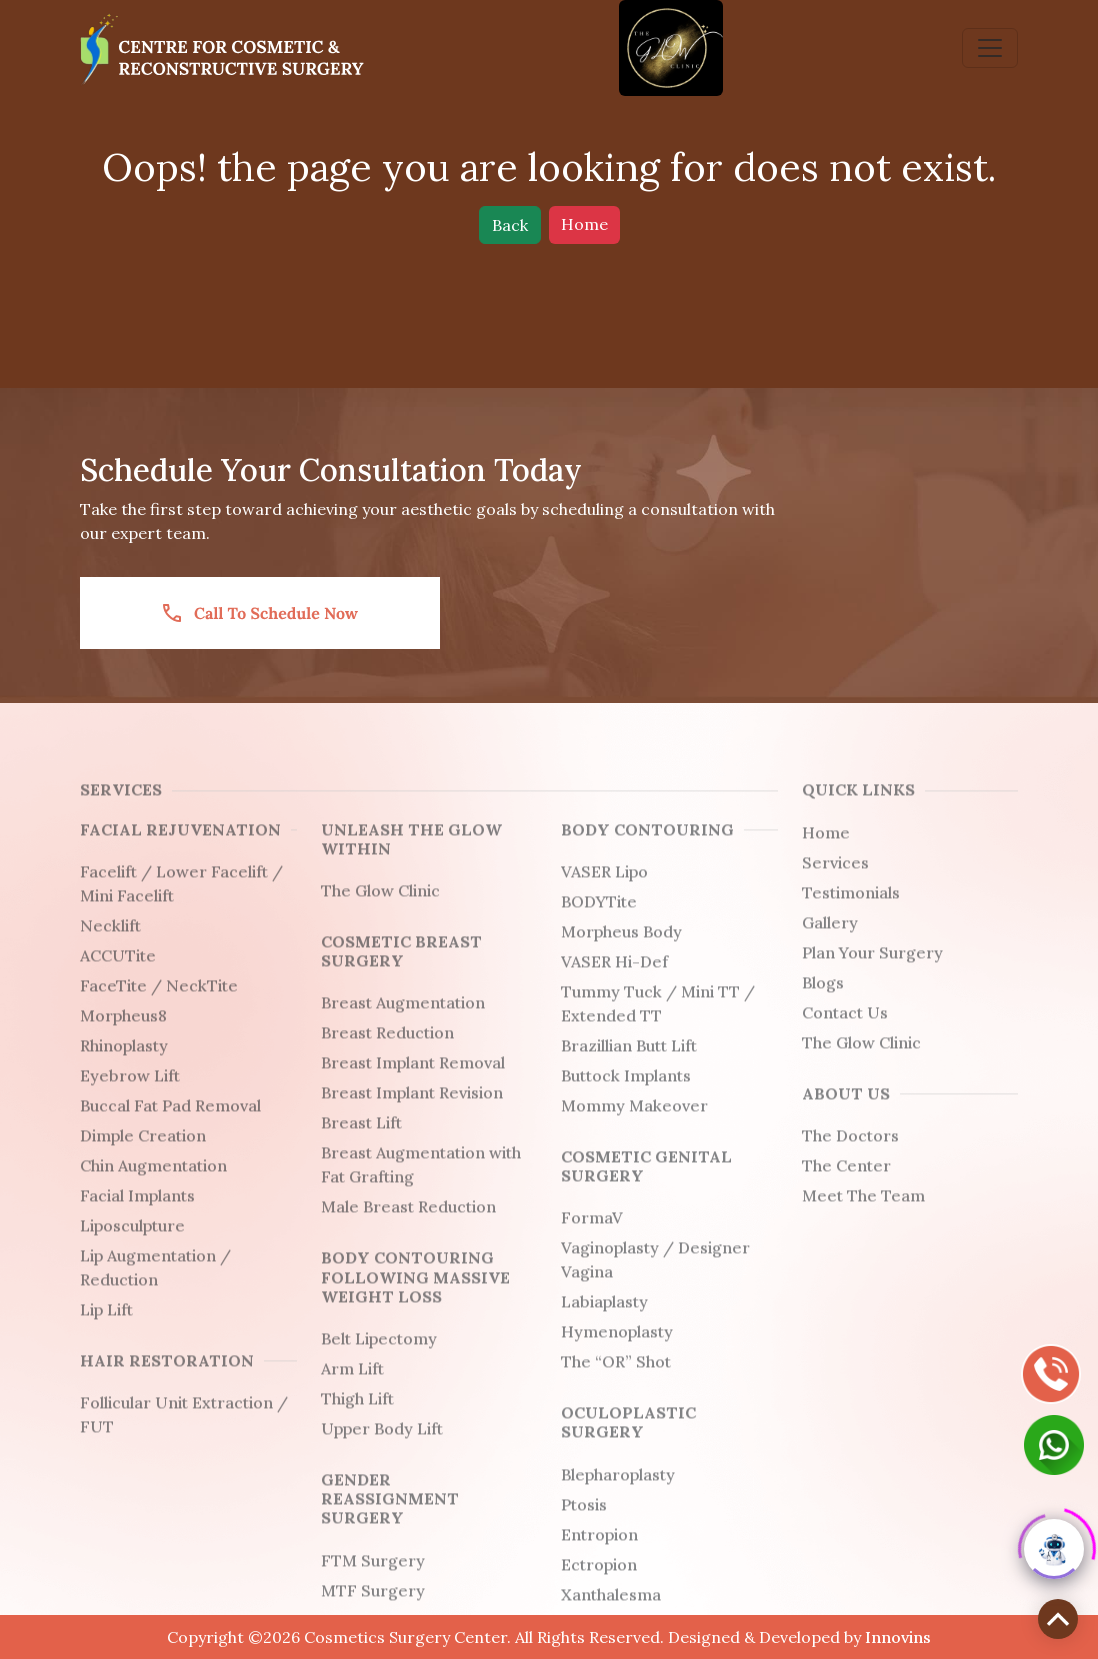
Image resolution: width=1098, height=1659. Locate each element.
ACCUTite (118, 974)
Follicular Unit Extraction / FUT (184, 1433)
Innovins (898, 1637)
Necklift (110, 944)
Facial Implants (137, 1214)
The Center (846, 1184)
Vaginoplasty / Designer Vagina (655, 1278)
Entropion (599, 1552)
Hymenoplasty (617, 1350)
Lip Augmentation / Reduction (155, 1286)
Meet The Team (863, 1214)
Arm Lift (352, 1387)
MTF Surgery (373, 1608)
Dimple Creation (143, 1154)
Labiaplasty (604, 1320)
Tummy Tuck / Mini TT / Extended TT (658, 1022)
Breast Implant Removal (413, 1081)
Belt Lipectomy (379, 1357)
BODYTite (599, 920)
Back (510, 225)
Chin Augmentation (153, 1184)
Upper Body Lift (382, 1447)
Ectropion (599, 1582)
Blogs (823, 1000)
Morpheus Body (621, 950)
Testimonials (851, 910)
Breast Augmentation (403, 1021)
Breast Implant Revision (412, 1111)
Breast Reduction (387, 1051)
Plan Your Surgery (872, 970)
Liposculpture (132, 1244)
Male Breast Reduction (408, 1225)
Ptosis (584, 1522)
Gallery (830, 940)
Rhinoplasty (124, 1064)
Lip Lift (106, 1328)
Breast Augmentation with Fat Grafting (421, 1183)
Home (584, 224)
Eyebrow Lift (130, 1094)
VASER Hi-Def (614, 980)
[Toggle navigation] (990, 48)
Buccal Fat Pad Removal (170, 1124)
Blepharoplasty (618, 1492)
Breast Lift (361, 1141)
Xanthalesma (611, 1612)
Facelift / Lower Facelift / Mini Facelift (181, 902)
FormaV (592, 1236)
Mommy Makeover (634, 1124)
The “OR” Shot (616, 1380)
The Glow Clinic (380, 909)
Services (835, 880)
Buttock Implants (626, 1094)
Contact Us (845, 1030)
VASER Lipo (604, 890)
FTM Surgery (373, 1578)
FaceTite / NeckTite (159, 1004)
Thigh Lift (357, 1417)
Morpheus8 (123, 1034)
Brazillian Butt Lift (629, 1064)
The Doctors (850, 1154)
